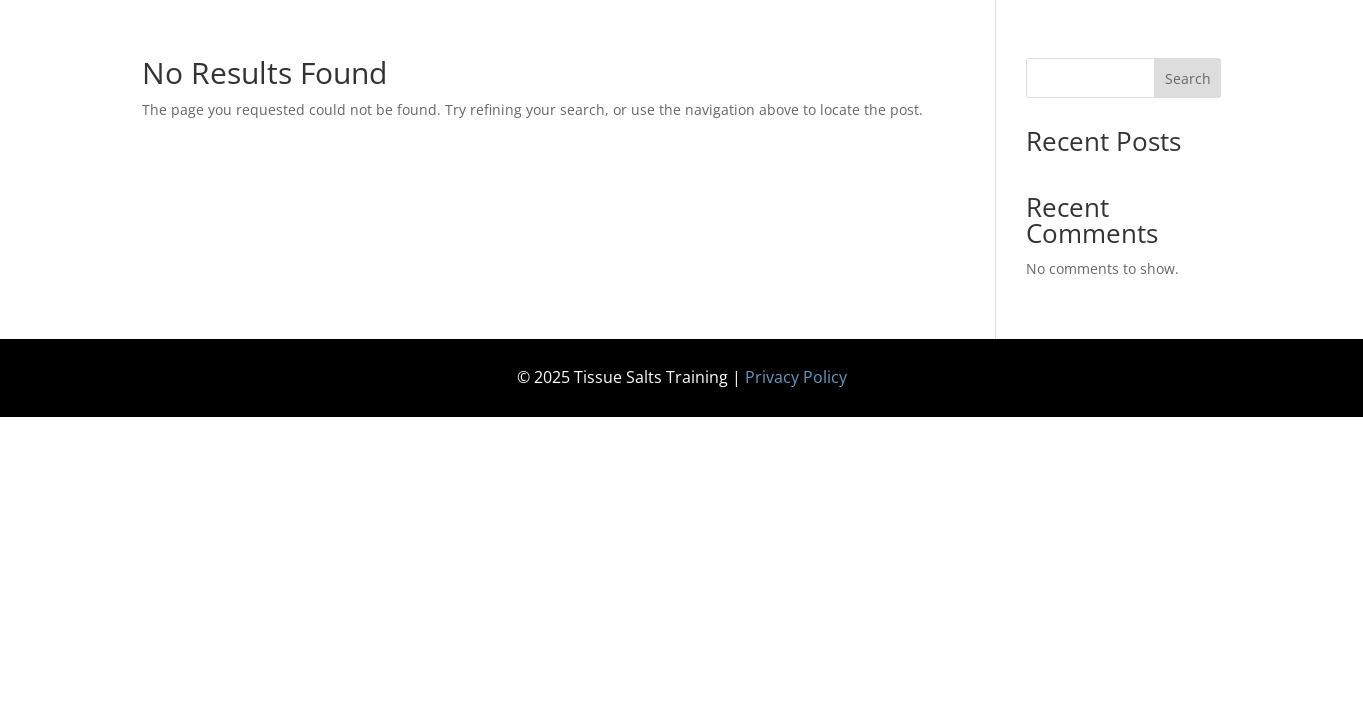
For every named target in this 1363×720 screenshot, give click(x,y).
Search (1188, 78)
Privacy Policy (796, 377)
